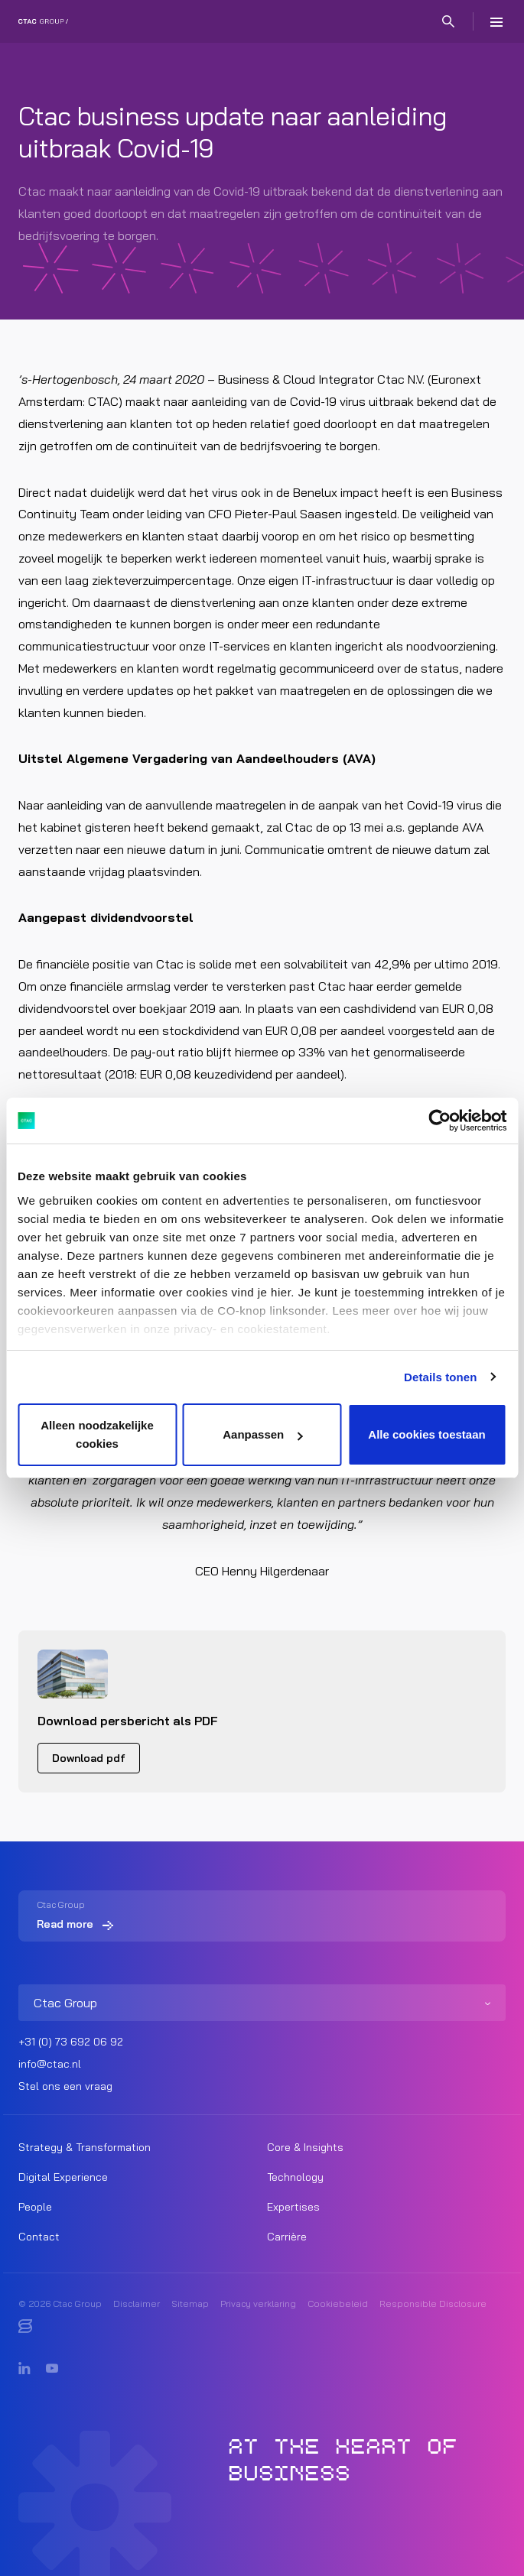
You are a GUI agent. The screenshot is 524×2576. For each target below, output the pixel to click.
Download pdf (88, 1758)
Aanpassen (262, 1434)
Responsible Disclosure (433, 2303)
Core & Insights (305, 2147)
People (35, 2207)
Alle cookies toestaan (426, 1434)
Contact (39, 2236)
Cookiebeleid (338, 2303)
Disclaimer (136, 2303)
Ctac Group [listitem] (65, 2002)
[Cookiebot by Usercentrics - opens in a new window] (439, 1120)
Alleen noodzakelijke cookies (97, 1434)
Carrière (287, 2236)
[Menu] (496, 21)
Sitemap (190, 2303)
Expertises (293, 2207)
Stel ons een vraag (65, 2086)
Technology (295, 2177)
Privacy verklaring (258, 2303)
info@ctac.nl (49, 2064)
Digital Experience (63, 2177)
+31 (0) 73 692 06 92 (70, 2042)
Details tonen (440, 1377)
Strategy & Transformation (84, 2147)
